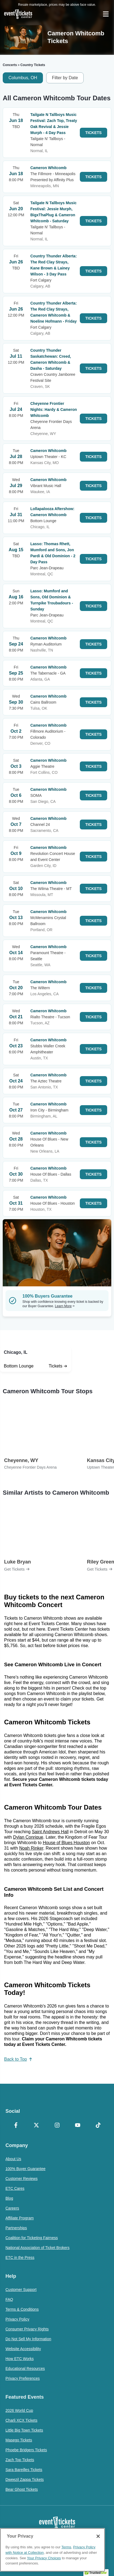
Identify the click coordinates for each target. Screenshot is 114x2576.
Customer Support (21, 2289)
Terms (66, 2547)
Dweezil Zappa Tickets (24, 2479)
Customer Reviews (21, 2178)
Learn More (65, 1306)
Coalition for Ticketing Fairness (31, 2238)
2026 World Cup (19, 2410)
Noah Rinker (31, 1848)
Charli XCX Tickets (21, 2420)
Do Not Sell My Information (28, 2339)
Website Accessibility (23, 2349)
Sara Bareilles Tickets (23, 2469)
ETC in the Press (19, 2257)
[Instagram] (57, 2126)
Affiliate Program (19, 2218)
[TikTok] (98, 2126)
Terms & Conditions (22, 2309)
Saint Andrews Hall (50, 1831)
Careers (12, 2208)
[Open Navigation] (106, 14)
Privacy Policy (17, 2319)
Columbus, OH (22, 77)
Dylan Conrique (28, 1837)
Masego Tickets (18, 2440)
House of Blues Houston (66, 1842)
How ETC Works (19, 2358)
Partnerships (16, 2228)
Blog (9, 2198)
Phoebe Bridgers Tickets (26, 2450)
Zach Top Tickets (19, 2460)
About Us (13, 2159)
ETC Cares (14, 2188)
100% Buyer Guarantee (25, 2168)
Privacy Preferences (22, 2378)
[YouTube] (77, 2126)
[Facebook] (15, 2126)
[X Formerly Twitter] (36, 2126)
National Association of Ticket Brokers (37, 2247)
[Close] (98, 2536)
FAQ (9, 2299)
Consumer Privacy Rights (27, 2329)
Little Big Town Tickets (24, 2430)
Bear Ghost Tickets (21, 2489)
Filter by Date (65, 77)
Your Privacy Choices (44, 2558)
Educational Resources (25, 2368)
